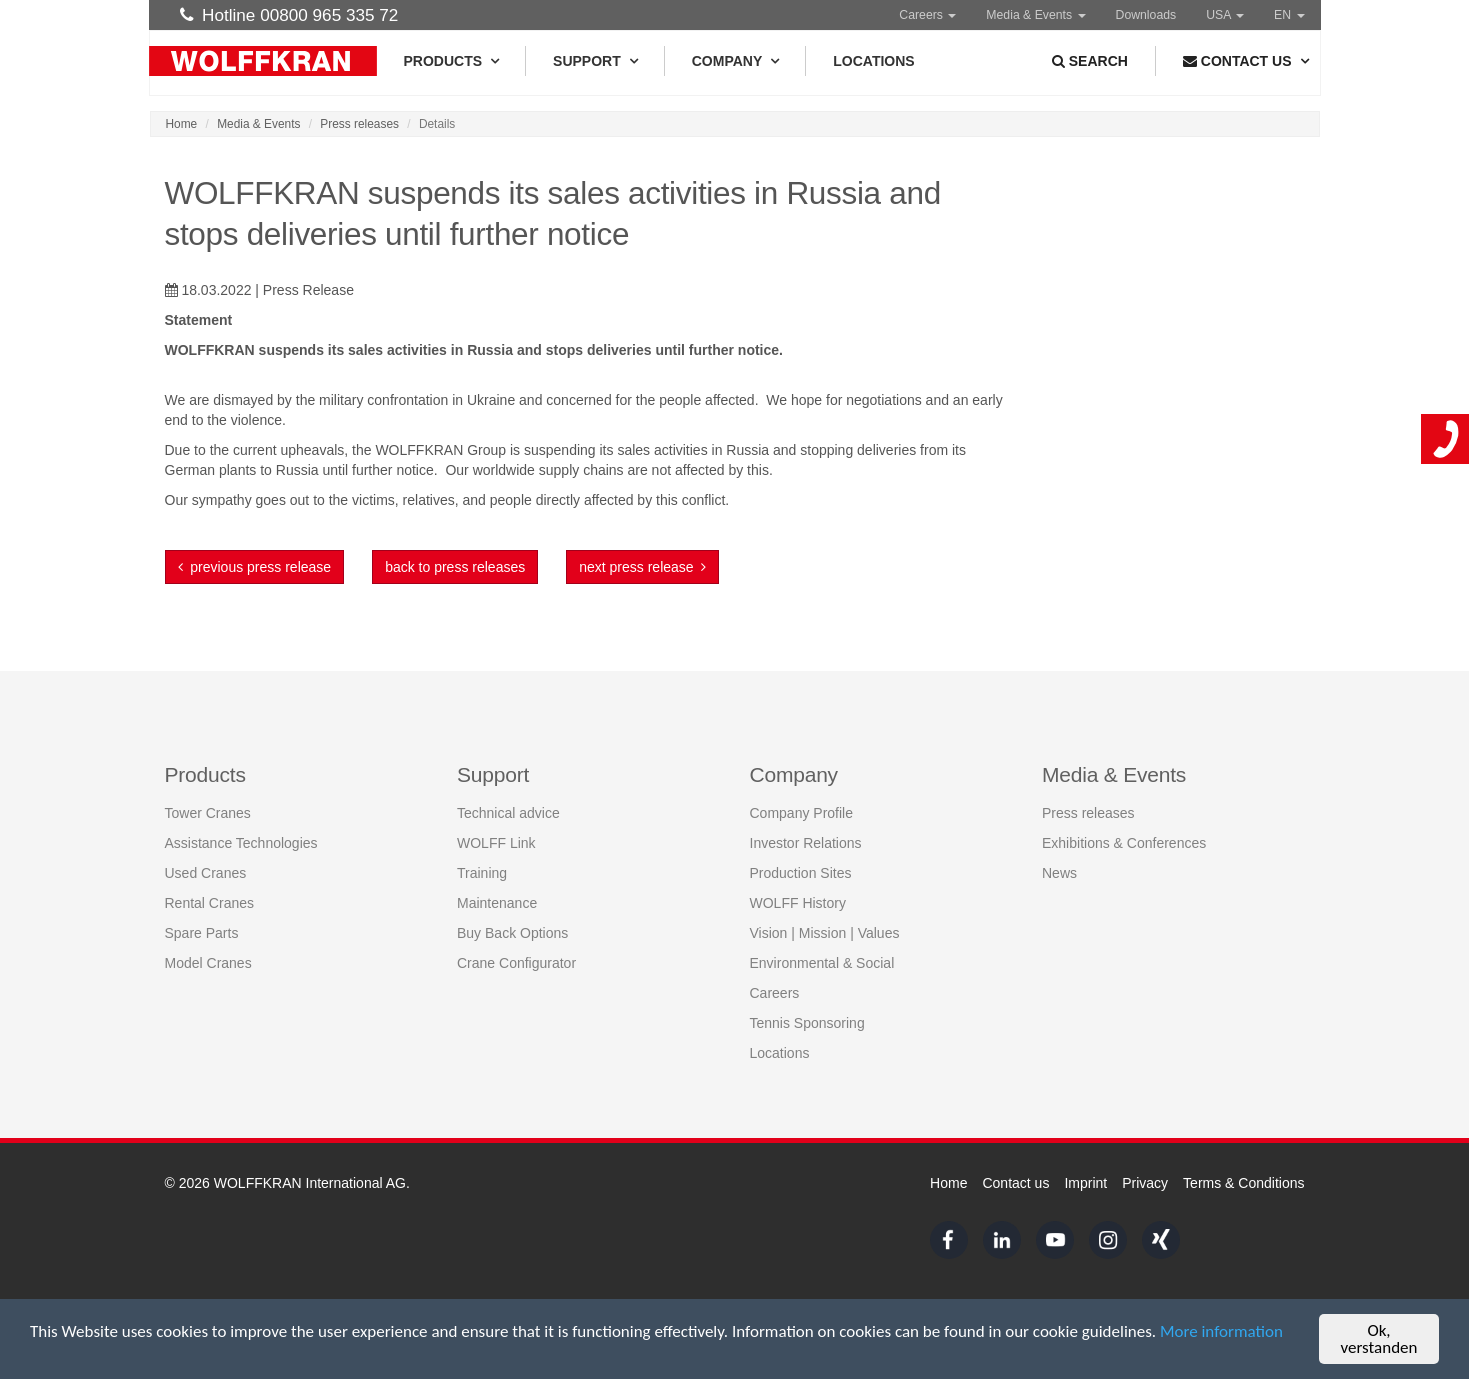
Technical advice (508, 813)
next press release (642, 567)
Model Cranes (208, 963)
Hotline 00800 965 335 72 (289, 15)
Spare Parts (202, 933)
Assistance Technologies (241, 843)
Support (595, 61)
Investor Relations (806, 843)
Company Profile (802, 813)
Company (735, 61)
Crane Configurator (516, 963)
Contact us (1015, 1183)
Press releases (359, 124)
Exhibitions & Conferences (1124, 843)
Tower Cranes (208, 813)
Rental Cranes (210, 903)
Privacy (1145, 1183)
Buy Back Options (512, 933)
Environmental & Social (822, 963)
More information (1221, 1331)
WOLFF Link (496, 843)
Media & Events (1035, 15)
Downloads (1146, 15)
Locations (873, 61)
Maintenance (497, 903)
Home (182, 124)
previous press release (255, 567)
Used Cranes (206, 873)
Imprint (1085, 1183)
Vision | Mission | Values (825, 933)
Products (451, 61)
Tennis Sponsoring (807, 1023)
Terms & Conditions (1243, 1183)
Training (482, 873)
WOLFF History (798, 903)
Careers (927, 15)
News (1059, 873)
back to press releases (455, 567)
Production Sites (801, 873)
